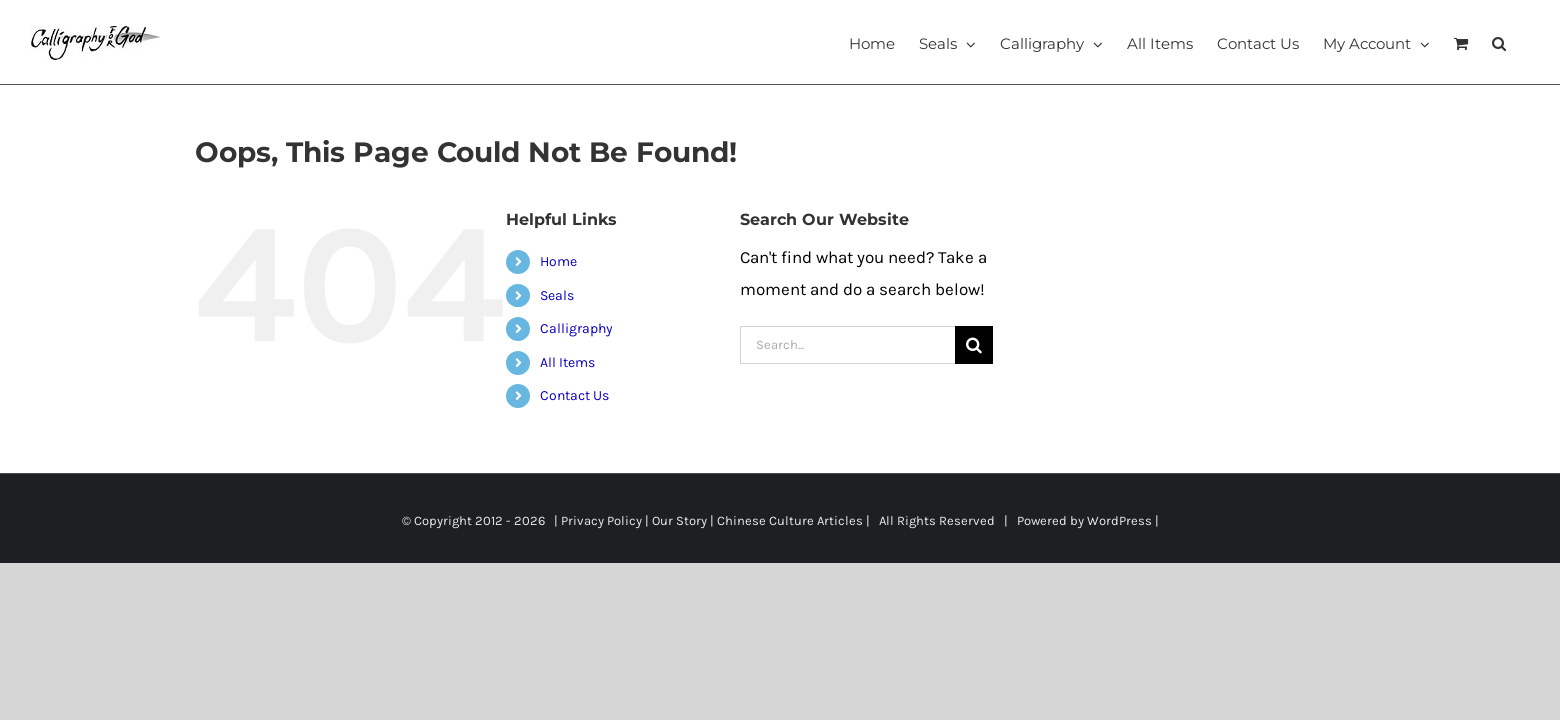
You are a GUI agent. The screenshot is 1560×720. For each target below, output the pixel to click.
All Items (567, 362)
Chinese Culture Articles (790, 520)
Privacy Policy (601, 520)
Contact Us (574, 395)
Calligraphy (576, 328)
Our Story (679, 520)
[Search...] (848, 345)
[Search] (974, 345)
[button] (1523, 42)
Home (558, 261)
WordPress (1119, 520)
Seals (557, 295)
